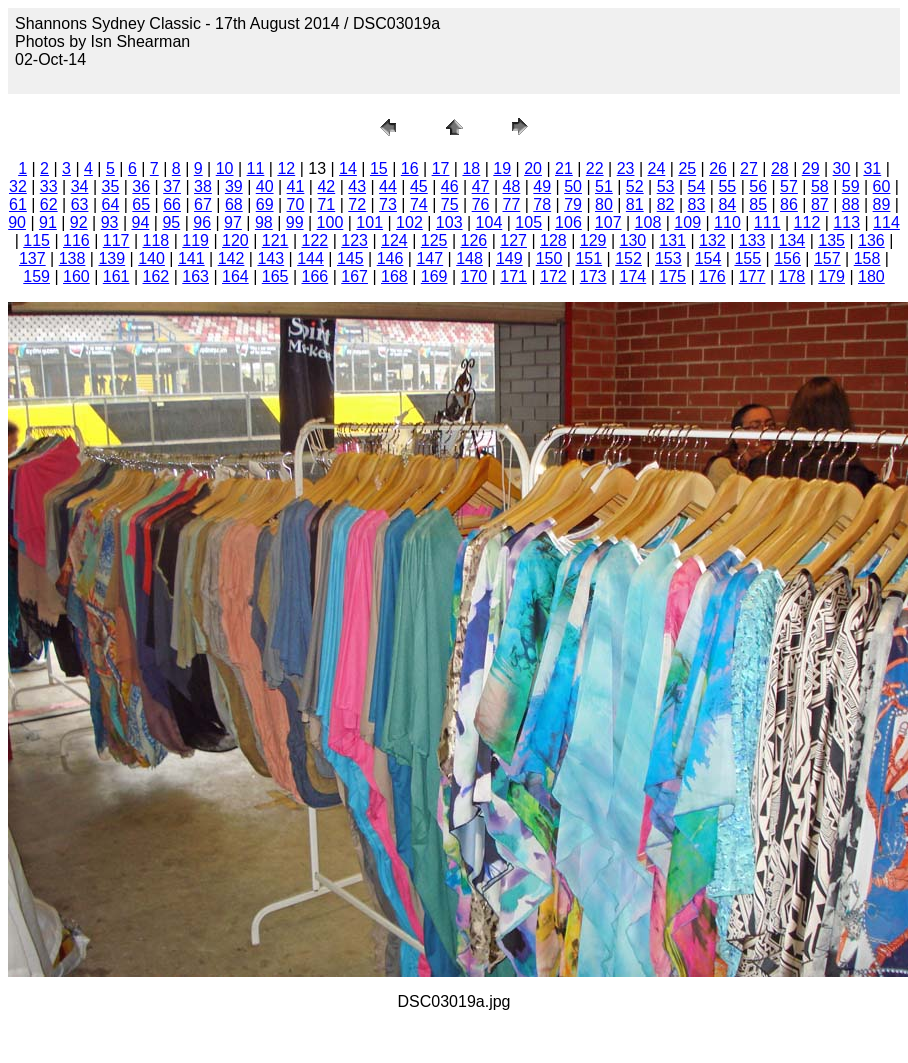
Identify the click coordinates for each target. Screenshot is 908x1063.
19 (502, 168)
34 (80, 186)
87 (820, 204)
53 (666, 186)
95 (171, 222)
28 (780, 168)
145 (350, 258)
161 (116, 276)
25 (687, 168)
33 (49, 186)
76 (481, 204)
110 (727, 222)
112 (807, 222)
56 (758, 186)
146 (390, 258)
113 (846, 222)
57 (789, 186)
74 (419, 204)
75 (450, 204)
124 (394, 240)
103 (449, 222)
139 (111, 258)
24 (657, 168)
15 (379, 168)
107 (608, 222)
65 (141, 204)
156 (787, 258)
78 (542, 204)
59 (851, 186)
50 (573, 186)
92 (79, 222)
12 (286, 168)
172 (553, 276)
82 (666, 204)
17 (441, 168)
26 (718, 168)
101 (369, 222)
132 (712, 240)
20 (533, 168)
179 (831, 276)
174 (633, 276)
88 (851, 204)
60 (882, 186)
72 (357, 204)
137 (32, 258)
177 (752, 276)
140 (151, 258)
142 (231, 258)
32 (18, 186)
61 (18, 204)
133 (752, 240)
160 (76, 276)
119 (195, 240)
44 (388, 186)
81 (635, 204)
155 (747, 258)
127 (513, 240)
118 (156, 240)
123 (354, 240)
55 (727, 186)
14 (348, 168)
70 (296, 204)
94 (141, 222)
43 (357, 186)
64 (111, 204)
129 (593, 240)
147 (429, 258)
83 (697, 204)
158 (867, 258)
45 (419, 186)
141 (191, 258)
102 (409, 222)
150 (549, 258)
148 (469, 258)
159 (36, 276)
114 (886, 222)
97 (233, 222)
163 (195, 276)
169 (434, 276)
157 (827, 258)
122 (315, 240)
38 (203, 186)
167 (354, 276)
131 (672, 240)
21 (564, 168)
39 (234, 186)
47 (481, 186)
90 (17, 222)
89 (882, 204)
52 (635, 186)
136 (871, 240)
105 (528, 222)
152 (628, 258)
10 (225, 168)
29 (811, 168)
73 (388, 204)
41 (296, 186)
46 (450, 186)
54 (697, 186)
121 (275, 240)
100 (330, 222)
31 (872, 168)
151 (588, 258)
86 (789, 204)
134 (792, 240)
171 (513, 276)
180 (871, 276)
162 (156, 276)
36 (141, 186)
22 (595, 168)
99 (295, 222)
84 (727, 204)
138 (72, 258)
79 (573, 204)
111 (767, 222)
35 (111, 186)
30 (842, 168)
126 (474, 240)
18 (471, 168)
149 (509, 258)
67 (203, 204)
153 (668, 258)
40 (265, 186)
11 (256, 168)
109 (687, 222)
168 (394, 276)
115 (36, 240)
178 (792, 276)
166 (315, 276)
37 (172, 186)
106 (568, 222)
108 (648, 222)
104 (489, 222)
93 (110, 222)
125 (434, 240)
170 (474, 276)
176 (712, 276)
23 (626, 168)
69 (265, 204)
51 (604, 186)
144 (310, 258)
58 (820, 186)
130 (633, 240)
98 (264, 222)
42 (326, 186)
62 (49, 204)
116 (76, 240)
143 (270, 258)
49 (542, 186)
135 (831, 240)
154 (708, 258)
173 (593, 276)
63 (80, 204)
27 (749, 168)
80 (604, 204)
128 (553, 240)
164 (235, 276)
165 (275, 276)
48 (511, 186)
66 (172, 204)
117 (116, 240)
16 (410, 168)
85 (758, 204)
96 (202, 222)
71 (326, 204)
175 (672, 276)
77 (511, 204)
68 (234, 204)
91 (48, 222)
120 (235, 240)
